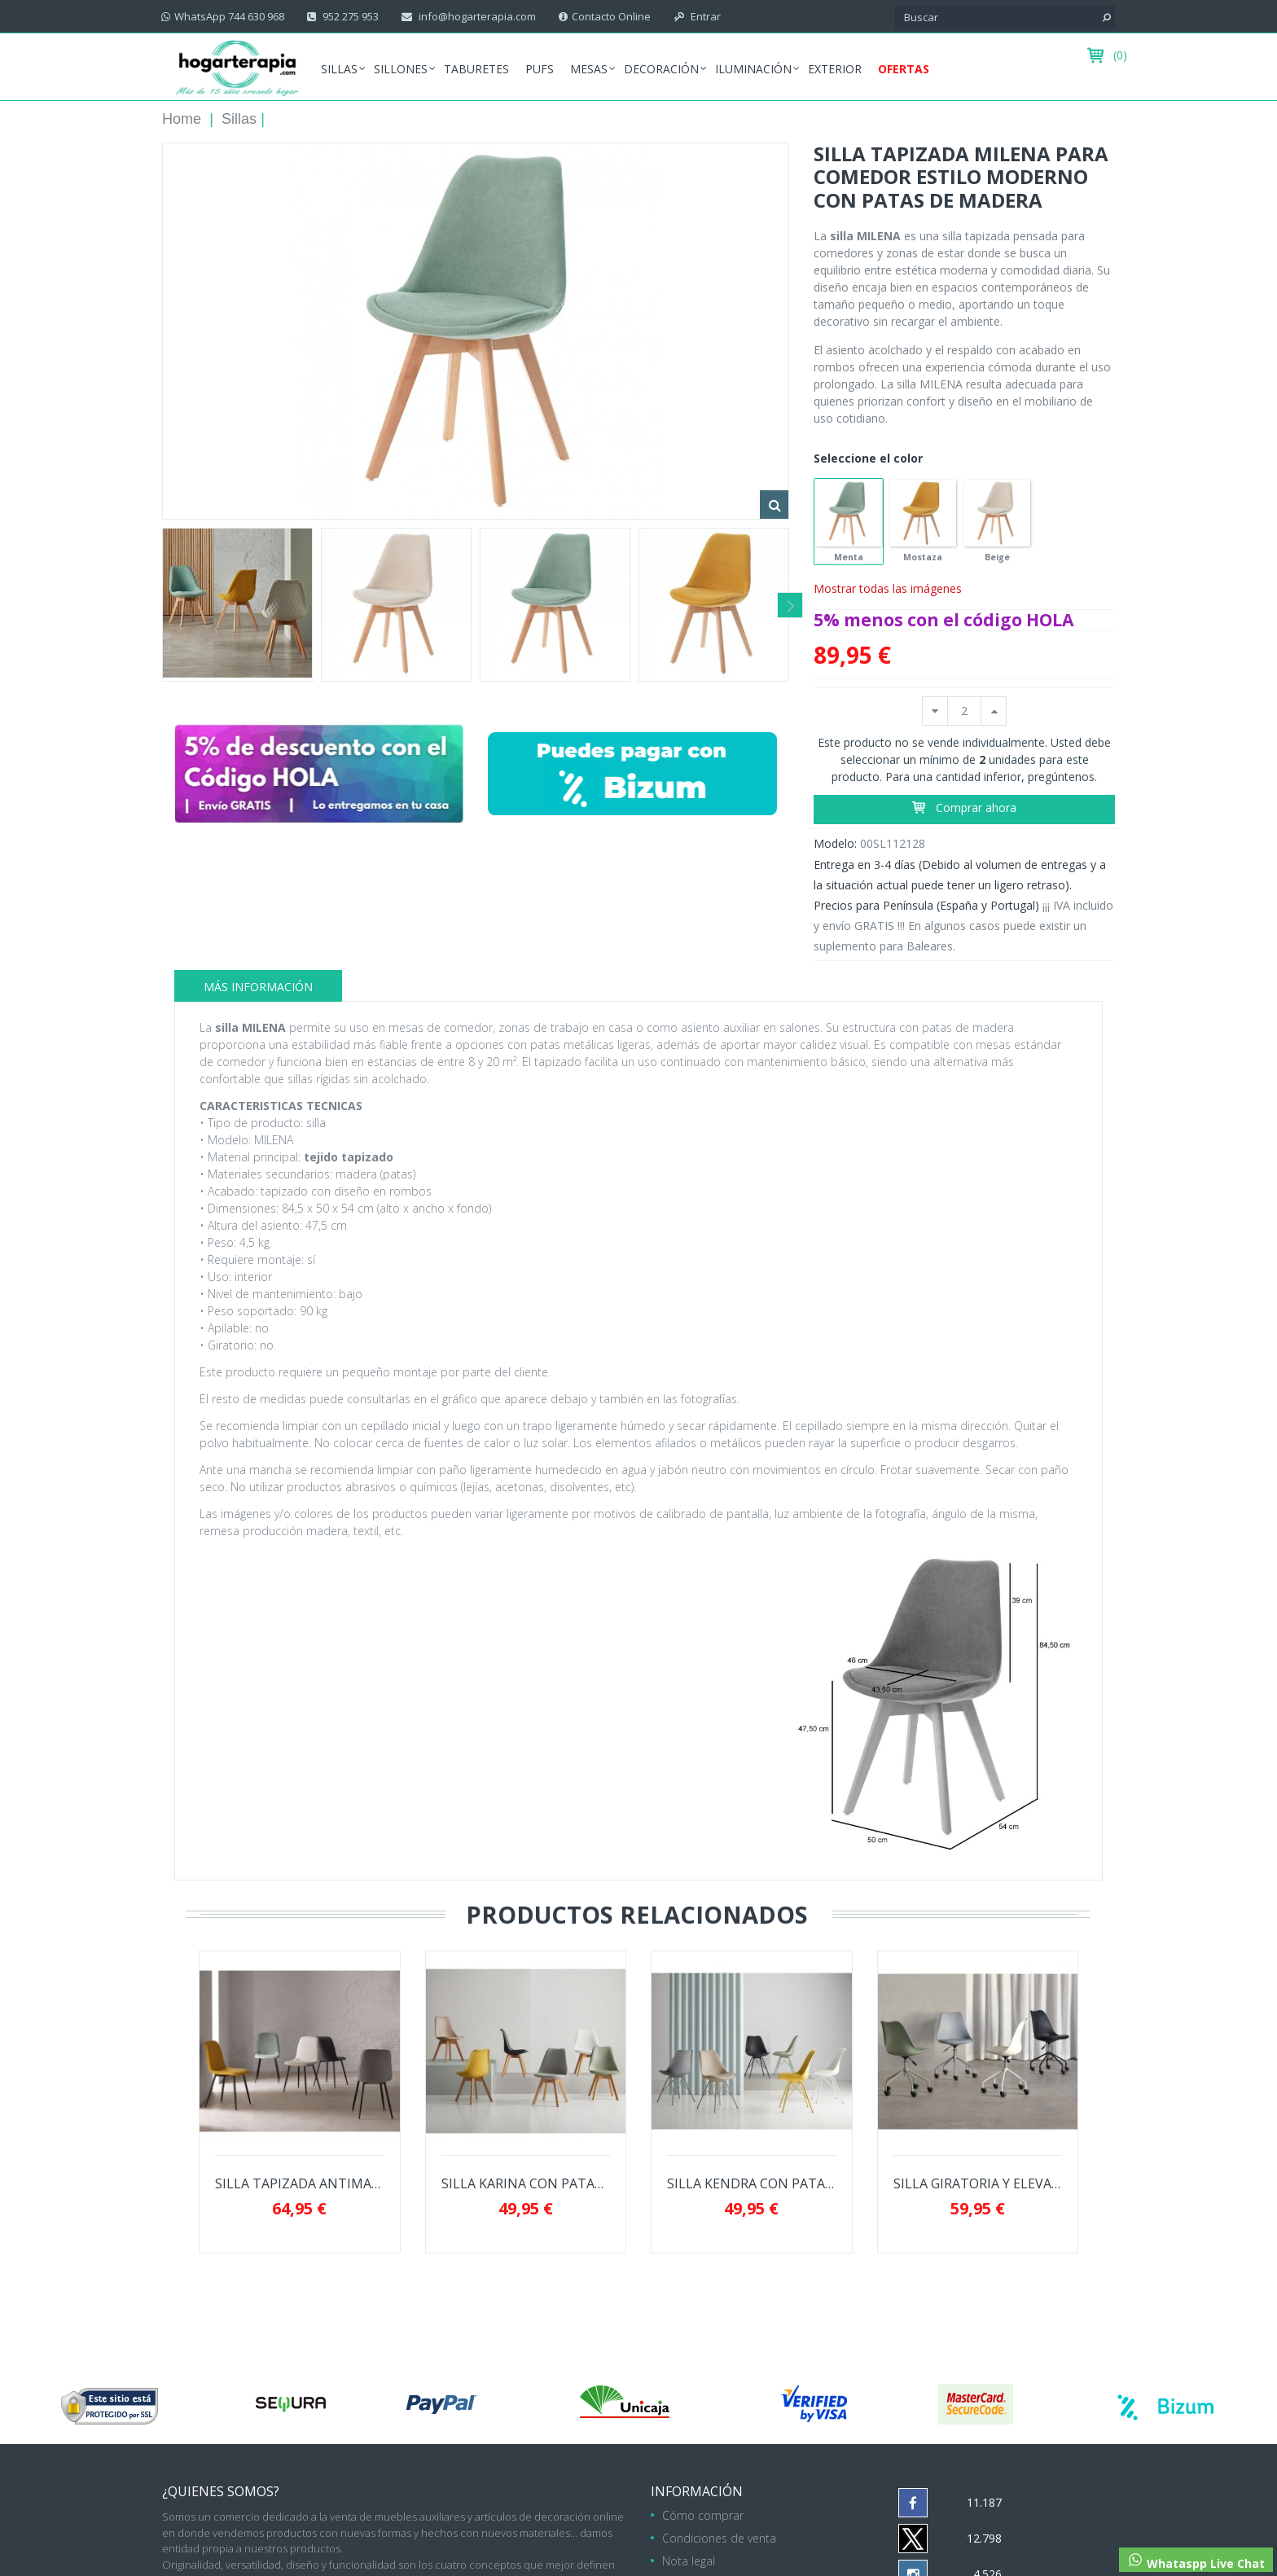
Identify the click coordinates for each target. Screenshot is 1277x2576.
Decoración (661, 69)
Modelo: (835, 843)
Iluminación (753, 69)
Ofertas (903, 69)
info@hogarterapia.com (476, 16)
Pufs (539, 69)
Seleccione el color (870, 458)
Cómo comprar (703, 2515)
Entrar (704, 16)
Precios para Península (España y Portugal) (926, 905)
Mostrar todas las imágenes (888, 588)
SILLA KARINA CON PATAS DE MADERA (526, 2183)
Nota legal (688, 2561)
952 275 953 (349, 16)
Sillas (339, 69)
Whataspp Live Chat (1196, 2561)
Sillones (401, 69)
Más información (258, 986)
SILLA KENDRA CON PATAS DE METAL (751, 2183)
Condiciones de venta (719, 2538)
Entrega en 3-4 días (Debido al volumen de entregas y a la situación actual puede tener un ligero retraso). (960, 875)
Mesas (589, 69)
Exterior (835, 69)
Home (181, 119)
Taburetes (476, 69)
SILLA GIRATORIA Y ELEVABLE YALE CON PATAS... (978, 2183)
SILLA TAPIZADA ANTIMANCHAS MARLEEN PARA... (299, 2183)
